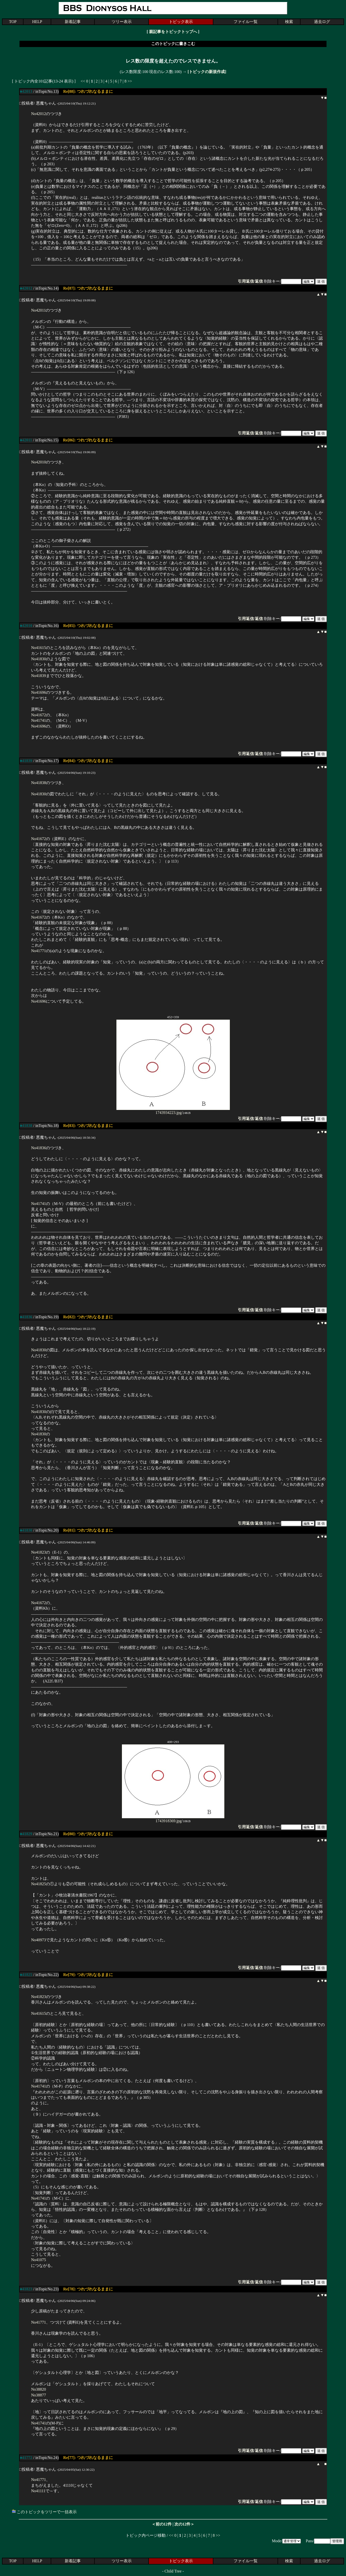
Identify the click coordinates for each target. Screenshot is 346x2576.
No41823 (38, 1552)
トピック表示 (181, 22)
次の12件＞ (184, 2524)
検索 (289, 22)
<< (83, 81)
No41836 (38, 1148)
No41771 (38, 951)
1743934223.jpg (173, 1110)
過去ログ (322, 22)
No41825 (38, 1884)
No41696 (38, 692)
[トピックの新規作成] (207, 72)
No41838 (38, 783)
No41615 (38, 648)
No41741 (38, 720)
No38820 (38, 2389)
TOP (12, 22)
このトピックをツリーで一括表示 (44, 2512)
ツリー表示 (122, 22)
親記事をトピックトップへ (173, 32)
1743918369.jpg (173, 1819)
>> (129, 81)
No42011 (38, 310)
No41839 (38, 676)
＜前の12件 (162, 2524)
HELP (37, 22)
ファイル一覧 (246, 22)
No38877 (38, 2395)
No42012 (38, 114)
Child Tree (172, 2571)
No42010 (38, 462)
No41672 (38, 715)
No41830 (38, 659)
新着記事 (73, 22)
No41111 (38, 2491)
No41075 (38, 2260)
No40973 (38, 1940)
